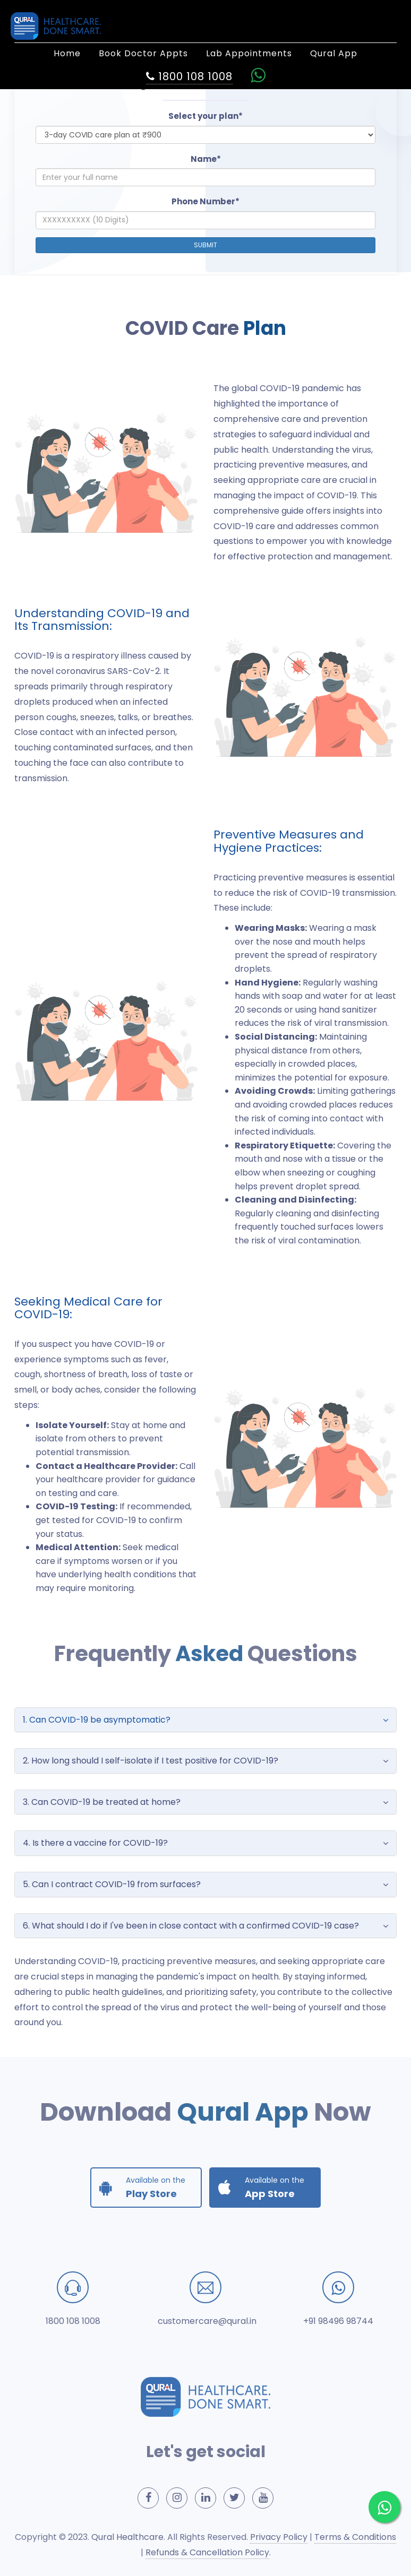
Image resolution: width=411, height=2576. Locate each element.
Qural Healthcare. (128, 2537)
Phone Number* (205, 201)
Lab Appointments (249, 53)
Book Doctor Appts (143, 53)
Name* (206, 159)
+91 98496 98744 (338, 2321)
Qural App (333, 53)
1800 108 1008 (73, 2321)
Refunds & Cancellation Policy (207, 2552)
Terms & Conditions (355, 2537)
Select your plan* (205, 116)
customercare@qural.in (207, 2321)
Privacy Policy (278, 2537)
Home (67, 53)
